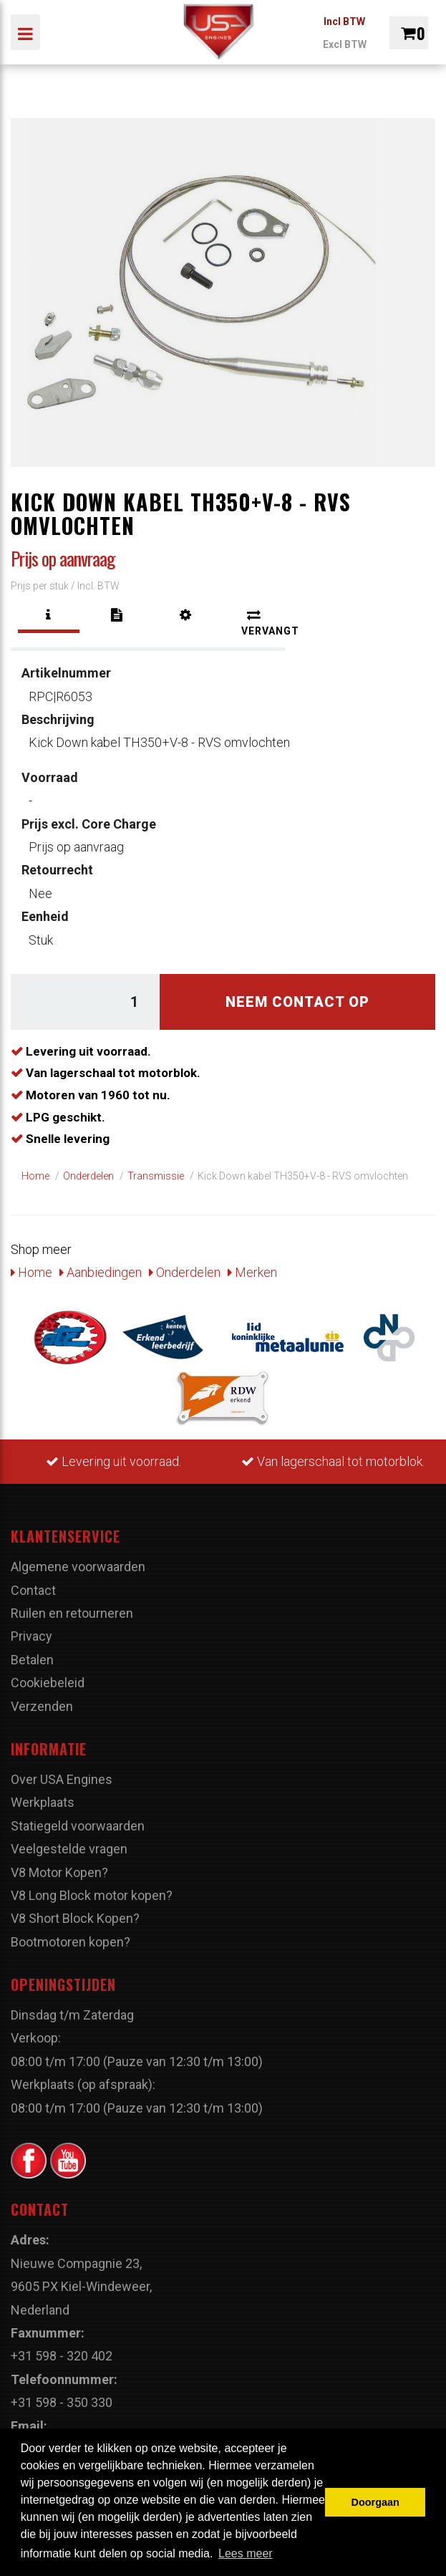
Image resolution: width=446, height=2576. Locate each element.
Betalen (32, 1659)
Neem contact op (297, 1001)
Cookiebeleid (47, 1682)
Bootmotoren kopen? (70, 1941)
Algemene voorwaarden (78, 1566)
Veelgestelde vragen (69, 1848)
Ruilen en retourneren (72, 1613)
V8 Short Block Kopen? (75, 1918)
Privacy (31, 1636)
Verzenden (42, 1706)
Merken (252, 1272)
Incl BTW (344, 21)
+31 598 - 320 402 (61, 2355)
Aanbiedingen (100, 1272)
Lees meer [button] (245, 2553)
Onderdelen (184, 1272)
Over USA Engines (61, 1779)
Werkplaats (42, 1802)
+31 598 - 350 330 (61, 2402)
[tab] (48, 615)
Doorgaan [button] (375, 2502)
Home (31, 1272)
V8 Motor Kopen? (59, 1872)
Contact (33, 1590)
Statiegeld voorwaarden (78, 1825)
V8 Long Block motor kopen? (92, 1895)
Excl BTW (345, 44)
